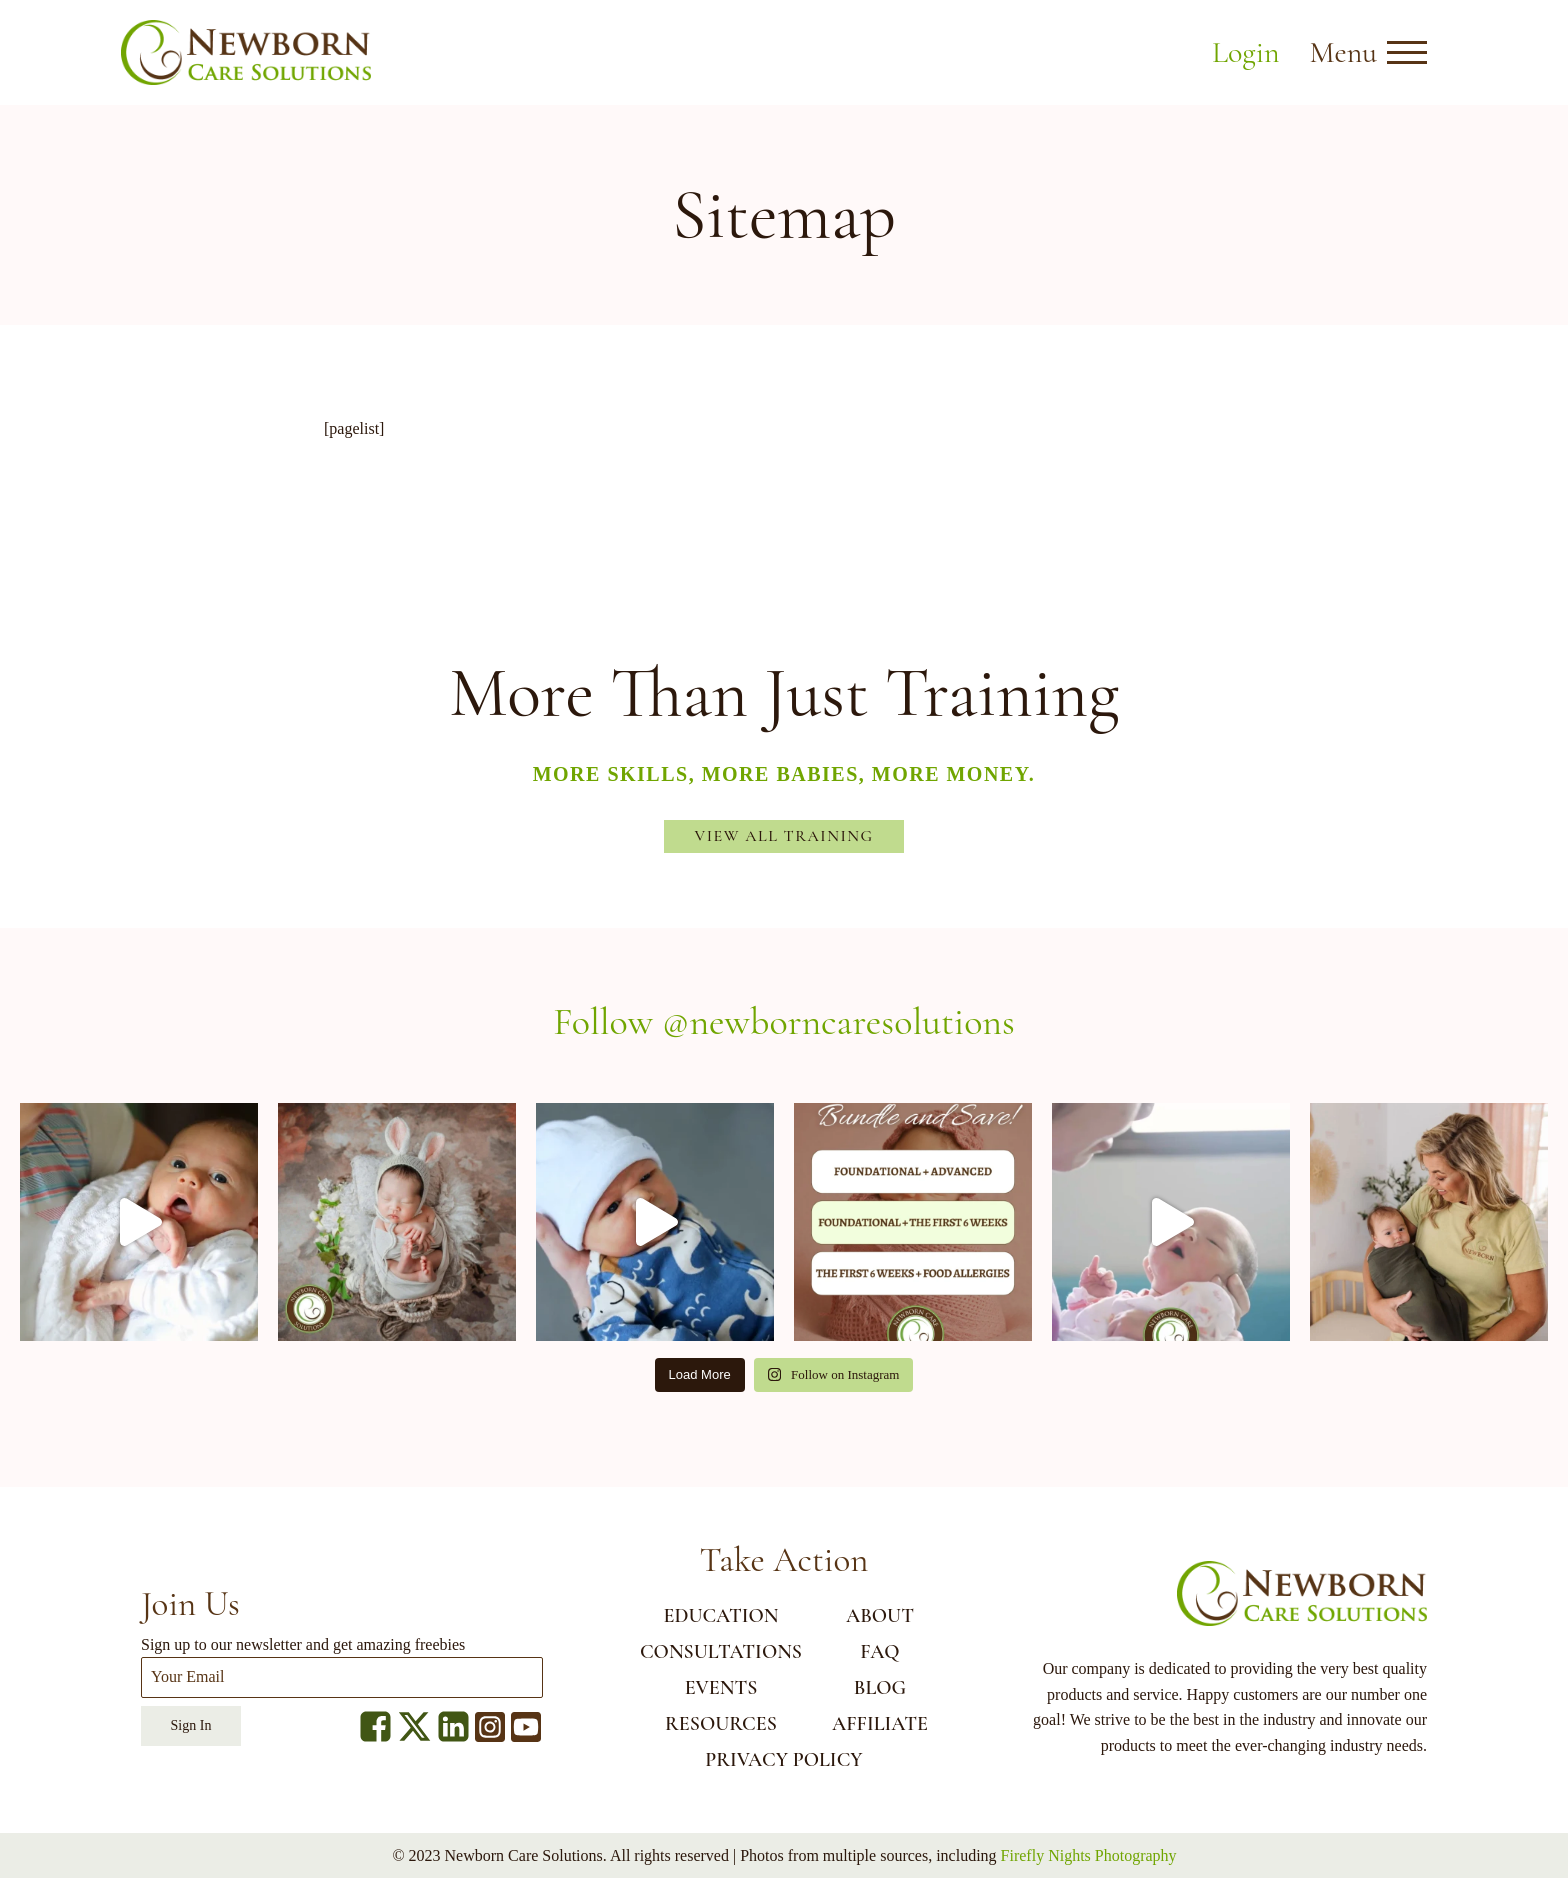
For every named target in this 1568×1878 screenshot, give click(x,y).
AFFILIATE (880, 1724)
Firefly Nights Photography (1089, 1855)
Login (1245, 52)
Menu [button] (1343, 52)
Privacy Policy (783, 1760)
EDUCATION (720, 1616)
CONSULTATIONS (721, 1652)
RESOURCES (721, 1724)
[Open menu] (1407, 53)
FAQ (879, 1652)
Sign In (191, 1725)
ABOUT (880, 1616)
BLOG (880, 1688)
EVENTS (721, 1688)
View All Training (784, 836)
